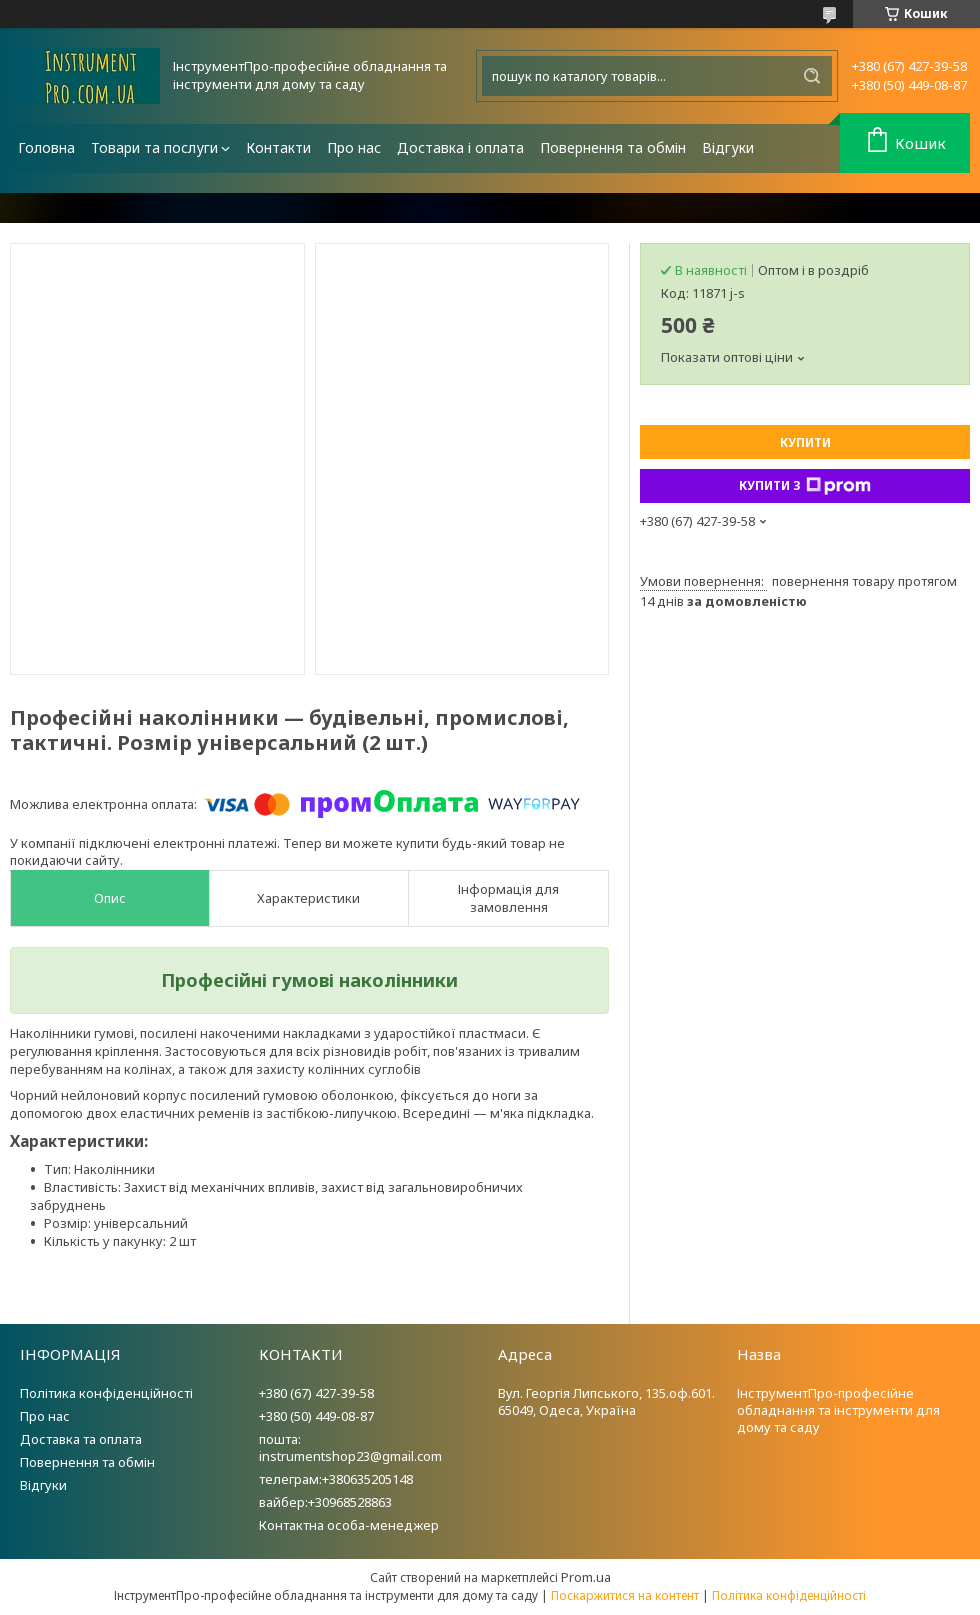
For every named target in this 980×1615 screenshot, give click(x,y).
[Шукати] (812, 76)
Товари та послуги (154, 147)
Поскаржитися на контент (625, 1595)
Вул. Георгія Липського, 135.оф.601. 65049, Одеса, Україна (606, 1401)
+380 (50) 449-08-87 (316, 1416)
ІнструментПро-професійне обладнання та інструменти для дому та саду (838, 1410)
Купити (805, 442)
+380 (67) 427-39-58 (316, 1393)
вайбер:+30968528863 (325, 1502)
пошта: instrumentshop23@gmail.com (350, 1447)
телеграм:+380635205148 (336, 1479)
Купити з (805, 486)
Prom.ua (586, 1577)
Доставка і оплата (460, 147)
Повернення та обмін (613, 147)
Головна (46, 147)
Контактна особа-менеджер (349, 1525)
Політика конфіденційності (106, 1393)
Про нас (354, 147)
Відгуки (728, 147)
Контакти (278, 147)
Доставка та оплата (81, 1439)
